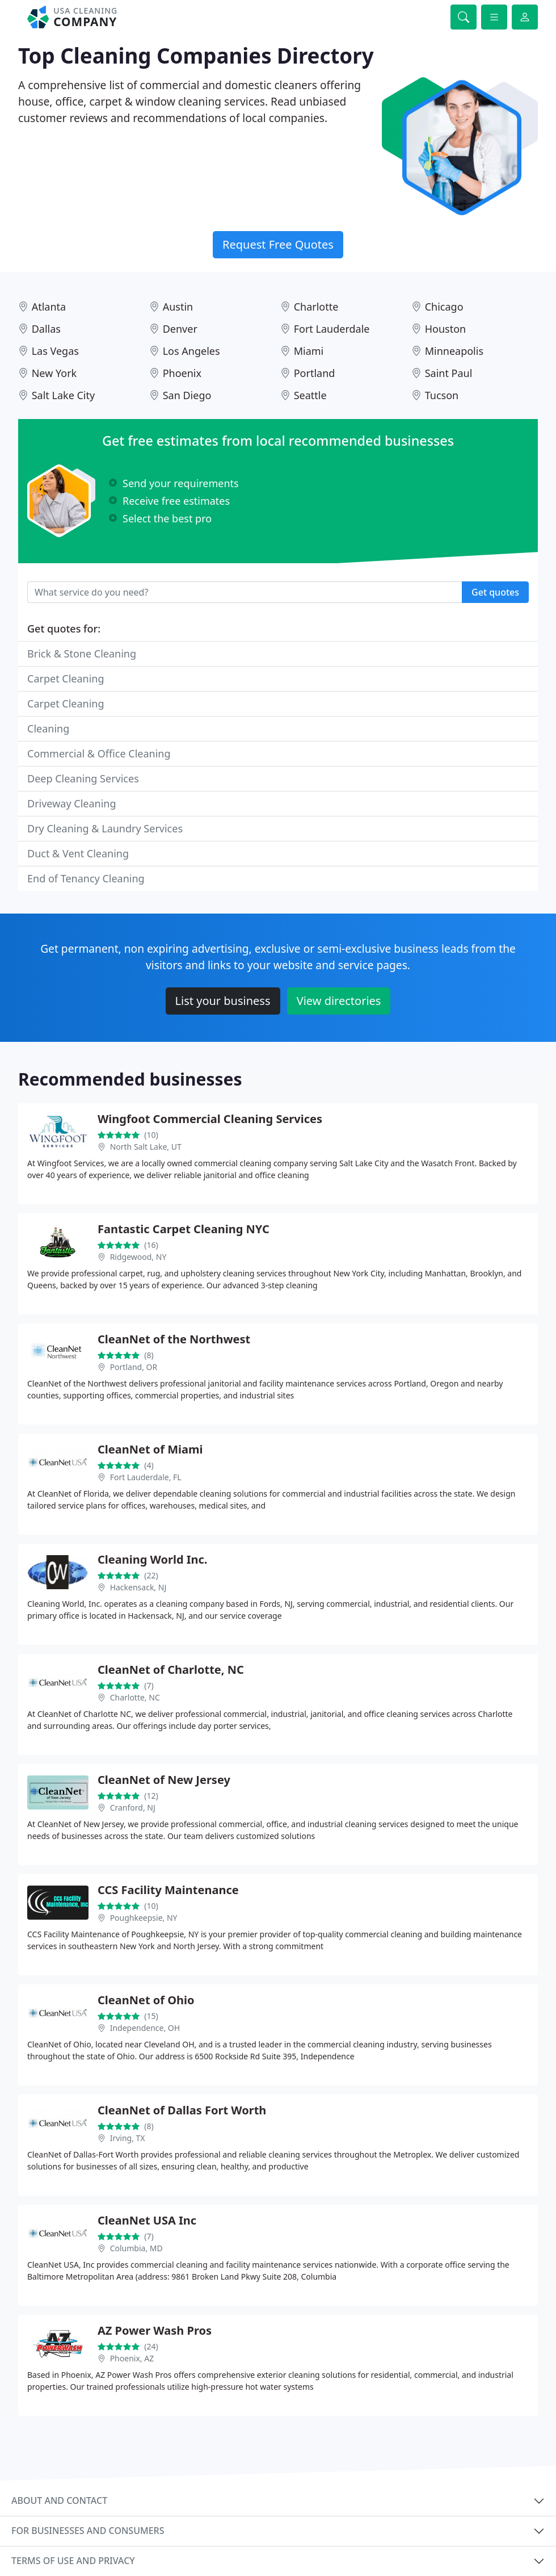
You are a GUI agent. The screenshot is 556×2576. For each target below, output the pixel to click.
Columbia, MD (136, 2248)
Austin (178, 306)
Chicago (444, 306)
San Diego (187, 395)
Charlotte (316, 306)
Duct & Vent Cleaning (78, 853)
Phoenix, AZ (132, 2358)
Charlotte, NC (135, 1697)
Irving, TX (127, 2138)
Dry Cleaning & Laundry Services (105, 828)
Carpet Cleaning (65, 678)
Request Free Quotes (278, 244)
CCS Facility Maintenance (168, 1890)
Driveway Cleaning (71, 803)
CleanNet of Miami (150, 1449)
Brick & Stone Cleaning (81, 653)
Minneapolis (454, 351)
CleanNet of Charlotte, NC (171, 1669)
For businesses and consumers (87, 2530)
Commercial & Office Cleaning (99, 753)
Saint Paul (449, 373)
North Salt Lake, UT (146, 1146)
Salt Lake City (63, 395)
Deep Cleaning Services (83, 778)
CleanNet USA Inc (147, 2220)
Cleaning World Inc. (152, 1559)
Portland (314, 373)
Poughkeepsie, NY (144, 1917)
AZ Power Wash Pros (155, 2330)
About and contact (59, 2500)
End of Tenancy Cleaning (86, 878)
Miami (309, 351)
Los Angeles (191, 351)
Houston (445, 329)
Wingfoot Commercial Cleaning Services (210, 1118)
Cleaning (48, 728)
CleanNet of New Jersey (164, 1779)
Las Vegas (55, 351)
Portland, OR (134, 1367)
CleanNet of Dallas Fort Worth (182, 2110)
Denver (180, 329)
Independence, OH (145, 2027)
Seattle (310, 395)
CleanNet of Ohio (146, 2000)
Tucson (442, 395)
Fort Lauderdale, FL (146, 1477)
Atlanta (49, 306)
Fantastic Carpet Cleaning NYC (183, 1229)
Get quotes (495, 592)
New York (54, 373)
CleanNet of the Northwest (174, 1339)
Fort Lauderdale (332, 329)
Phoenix (182, 373)
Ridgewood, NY (138, 1256)
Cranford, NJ (132, 1807)
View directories (339, 1000)
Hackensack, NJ (138, 1587)
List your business (223, 1000)
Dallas (46, 329)
